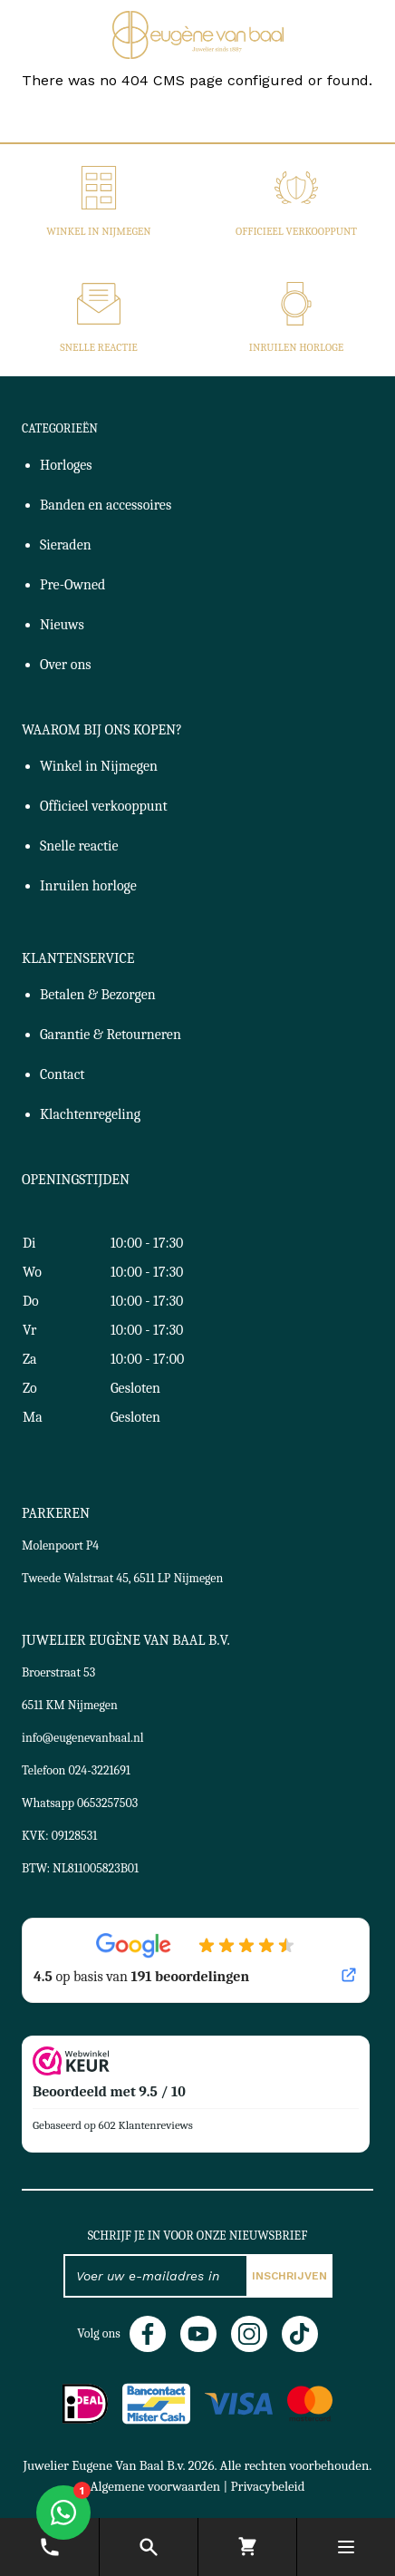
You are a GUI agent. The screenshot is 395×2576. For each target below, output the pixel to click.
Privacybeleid (267, 2486)
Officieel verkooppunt (296, 231)
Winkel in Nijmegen (98, 231)
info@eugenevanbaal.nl (83, 1737)
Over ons (66, 664)
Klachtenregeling (90, 1114)
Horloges (66, 465)
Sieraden (66, 545)
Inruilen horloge (296, 347)
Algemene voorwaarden (155, 2486)
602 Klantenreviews (146, 2125)
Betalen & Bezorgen (98, 995)
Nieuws (62, 625)
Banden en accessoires (105, 505)
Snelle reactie (99, 347)
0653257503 (107, 1803)
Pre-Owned (72, 585)
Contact (62, 1074)
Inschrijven (289, 2276)
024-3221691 (99, 1770)
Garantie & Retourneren (110, 1034)
